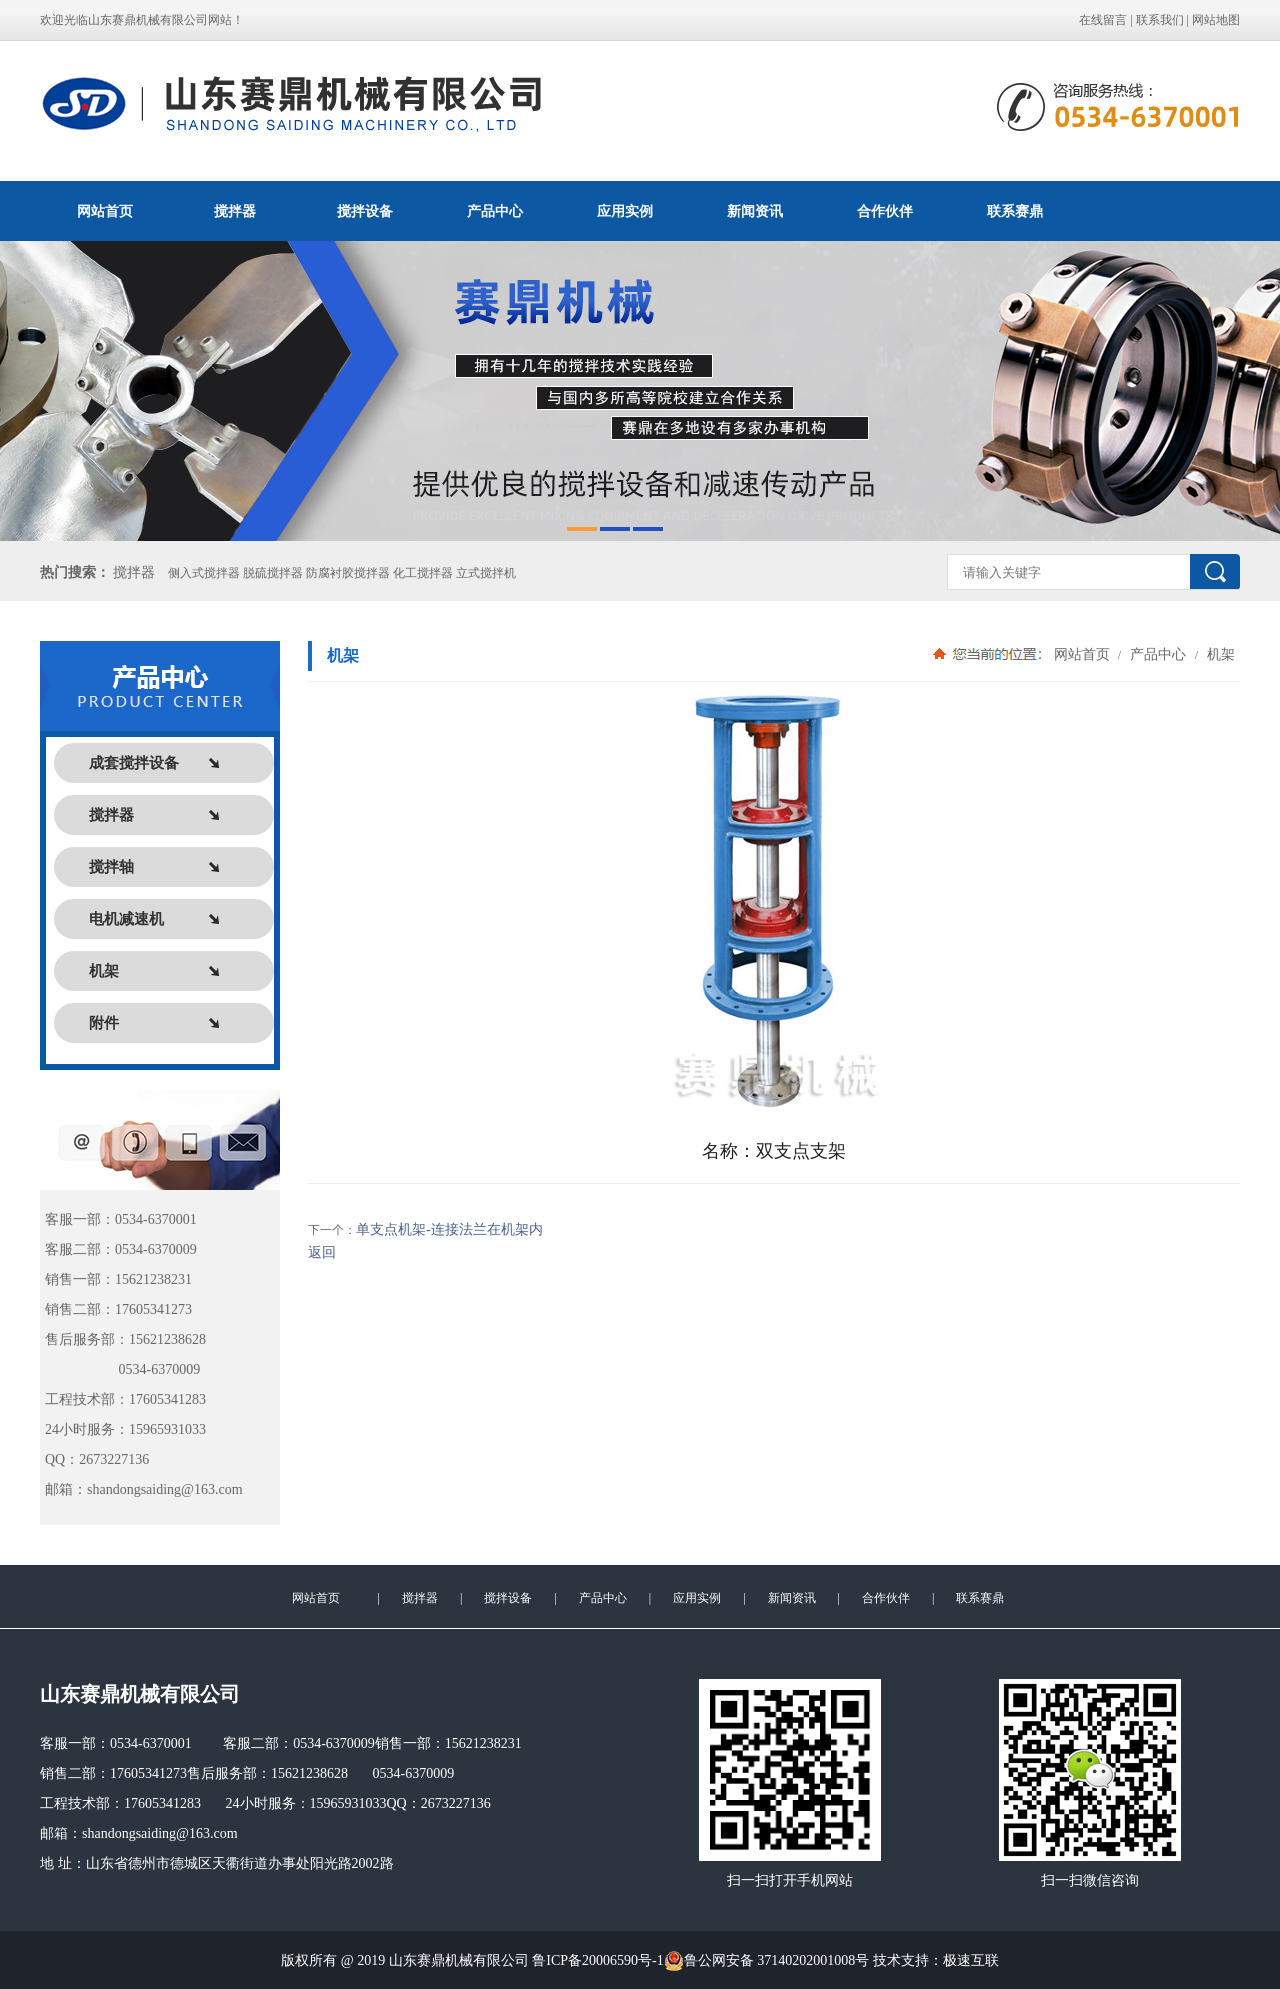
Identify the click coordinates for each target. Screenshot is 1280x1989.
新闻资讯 (755, 211)
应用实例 (625, 211)
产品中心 (495, 211)
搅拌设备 (365, 211)
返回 (322, 1252)
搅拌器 (235, 211)
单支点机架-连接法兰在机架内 (449, 1229)
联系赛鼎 (1015, 211)
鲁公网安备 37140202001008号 (767, 1961)
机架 (1219, 654)
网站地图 (1216, 20)
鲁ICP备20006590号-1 (597, 1960)
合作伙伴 (885, 211)
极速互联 (971, 1960)
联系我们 (1160, 20)
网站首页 (105, 211)
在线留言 (1103, 20)
